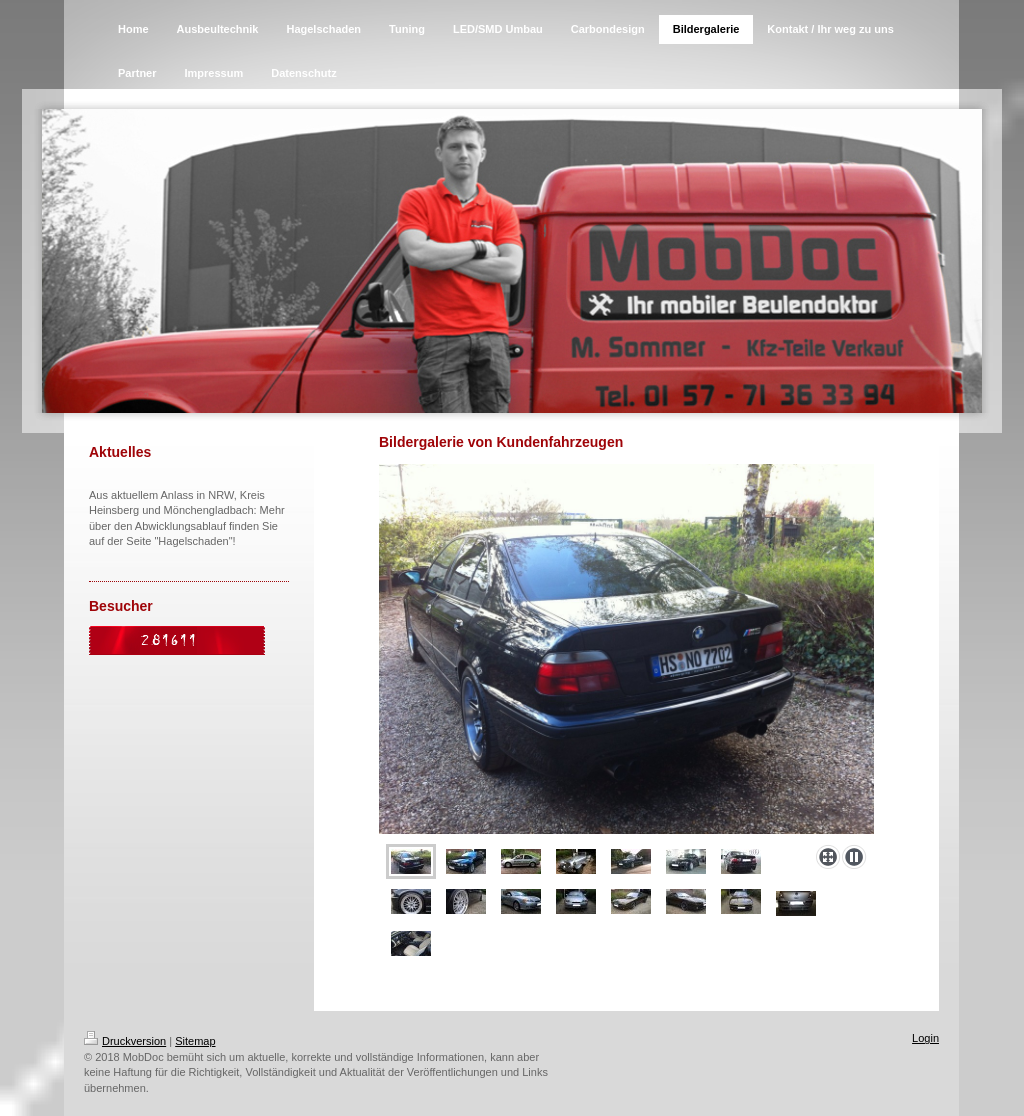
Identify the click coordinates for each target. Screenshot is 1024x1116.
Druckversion (125, 1041)
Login (925, 1038)
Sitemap (195, 1041)
